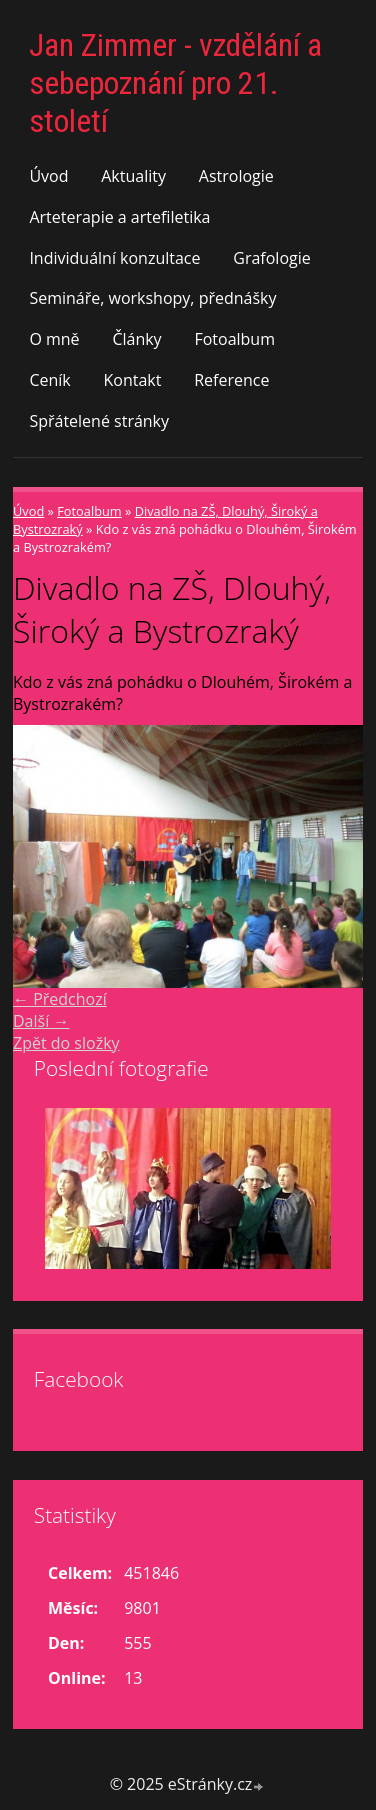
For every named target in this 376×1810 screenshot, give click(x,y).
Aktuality (133, 176)
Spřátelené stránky (99, 421)
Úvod (48, 176)
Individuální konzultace (114, 258)
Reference (231, 380)
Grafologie (271, 258)
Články (136, 339)
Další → (41, 1021)
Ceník (49, 380)
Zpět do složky (66, 1043)
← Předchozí (60, 999)
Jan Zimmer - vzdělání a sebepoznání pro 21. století (175, 83)
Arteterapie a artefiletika (119, 217)
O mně (54, 339)
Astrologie (236, 176)
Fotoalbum (234, 339)
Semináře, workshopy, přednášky (152, 298)
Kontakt (133, 380)
